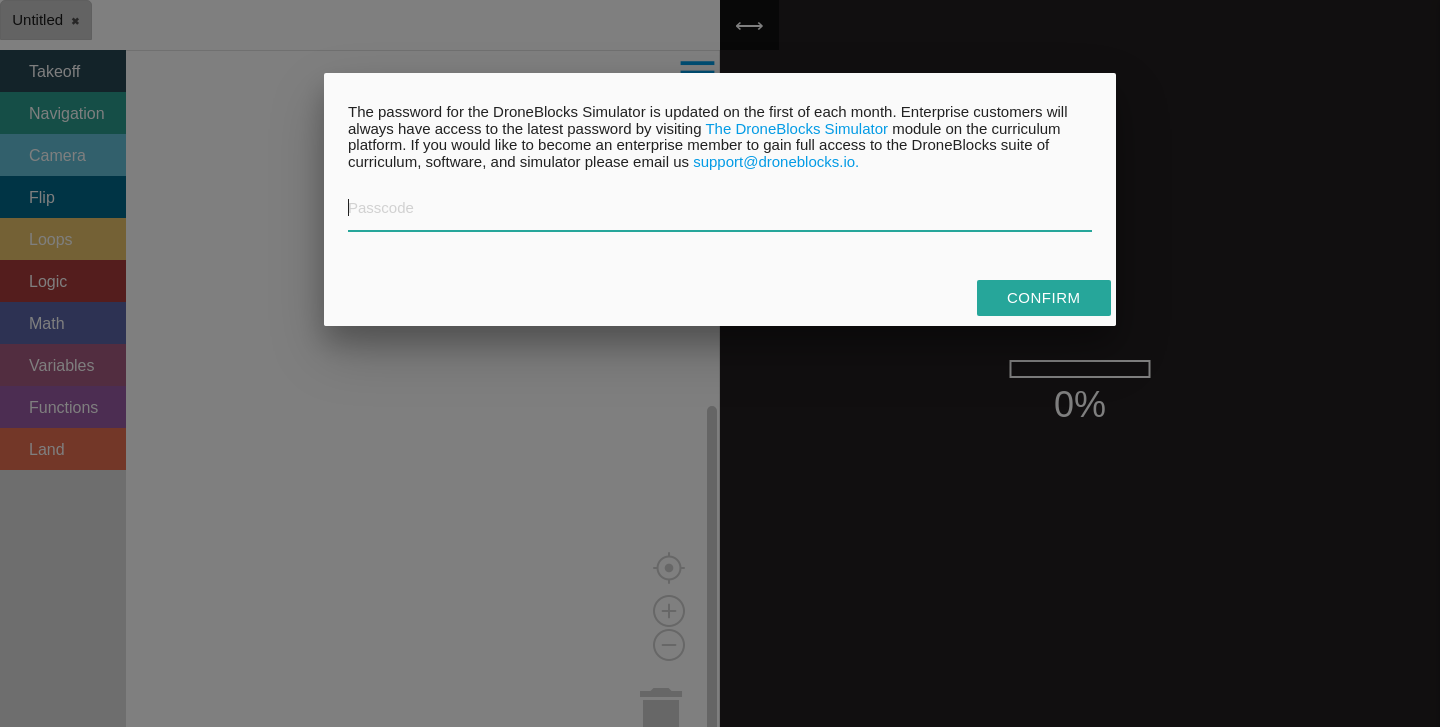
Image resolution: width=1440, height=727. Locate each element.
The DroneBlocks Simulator (796, 128)
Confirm (1044, 297)
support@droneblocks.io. (776, 161)
